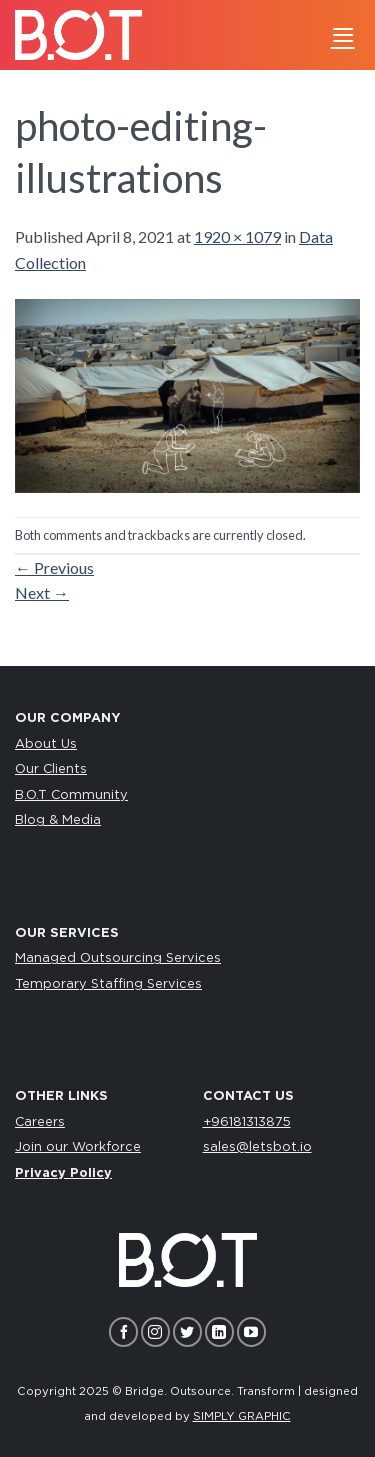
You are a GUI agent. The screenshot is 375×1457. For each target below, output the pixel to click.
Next (42, 592)
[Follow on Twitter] (187, 1331)
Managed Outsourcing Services (118, 958)
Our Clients (51, 769)
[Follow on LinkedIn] (219, 1331)
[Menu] (343, 34)
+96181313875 (247, 1122)
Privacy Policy (63, 1173)
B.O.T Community (71, 795)
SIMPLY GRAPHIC (242, 1416)
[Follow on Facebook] (123, 1331)
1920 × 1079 (237, 236)
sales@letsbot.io (257, 1147)
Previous (54, 567)
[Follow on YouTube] (251, 1331)
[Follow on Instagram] (155, 1331)
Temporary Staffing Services (108, 984)
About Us (46, 744)
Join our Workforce (78, 1147)
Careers (40, 1122)
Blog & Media (58, 820)
